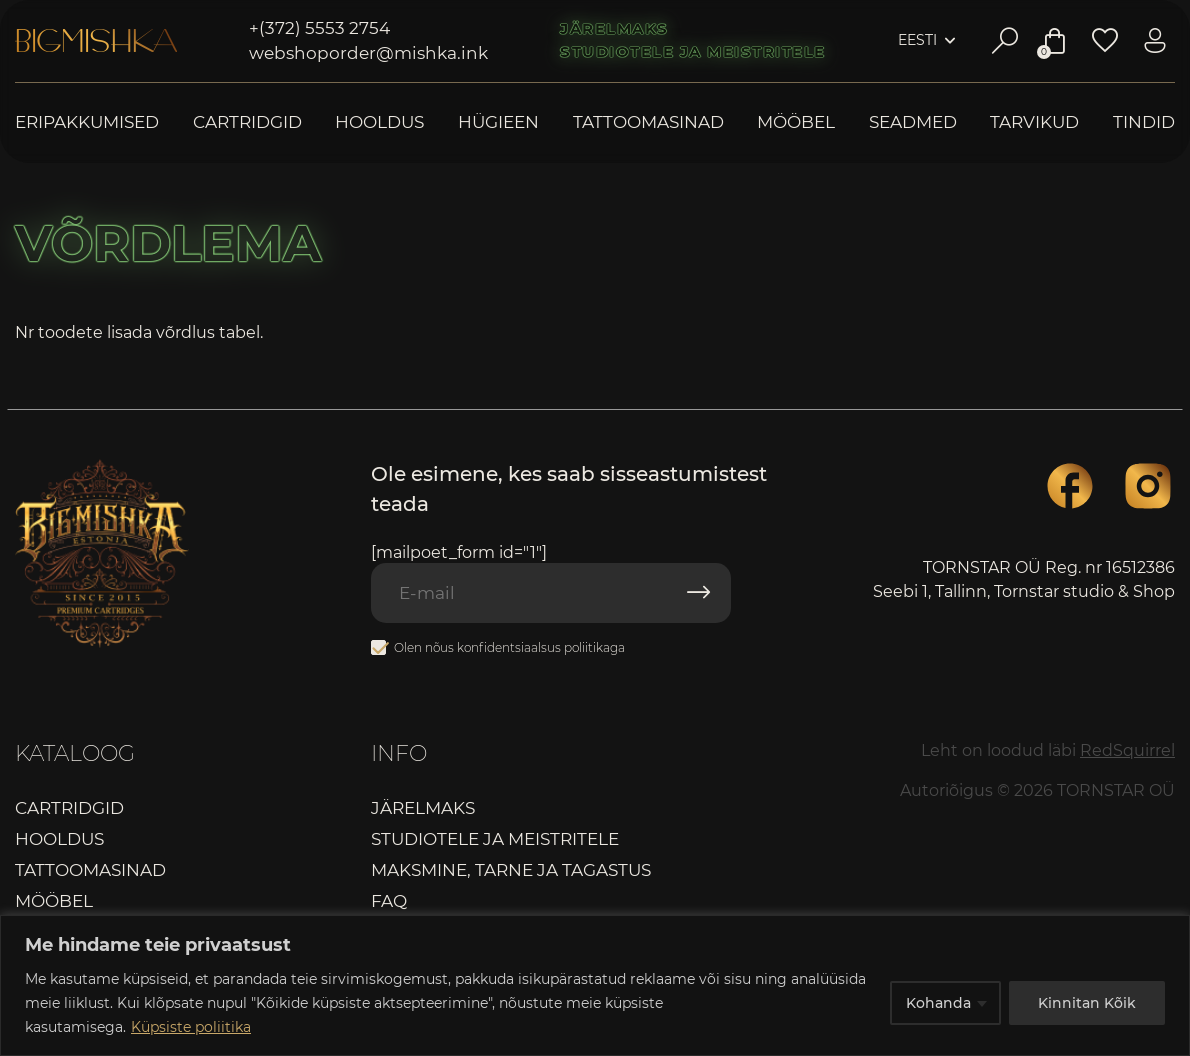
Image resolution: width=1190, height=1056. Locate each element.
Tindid (1144, 122)
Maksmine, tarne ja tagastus (511, 870)
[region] (595, 985)
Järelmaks (614, 29)
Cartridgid (247, 122)
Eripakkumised (87, 122)
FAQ (389, 901)
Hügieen (498, 122)
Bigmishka (96, 41)
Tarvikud (1034, 122)
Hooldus (379, 122)
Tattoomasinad (648, 122)
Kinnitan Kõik (1087, 1003)
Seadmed (913, 122)
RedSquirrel (1127, 750)
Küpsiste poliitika (191, 1027)
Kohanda (938, 1003)
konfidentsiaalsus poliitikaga (541, 647)
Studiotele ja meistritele (693, 52)
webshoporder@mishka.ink (368, 53)
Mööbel (796, 122)
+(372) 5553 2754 (319, 28)
